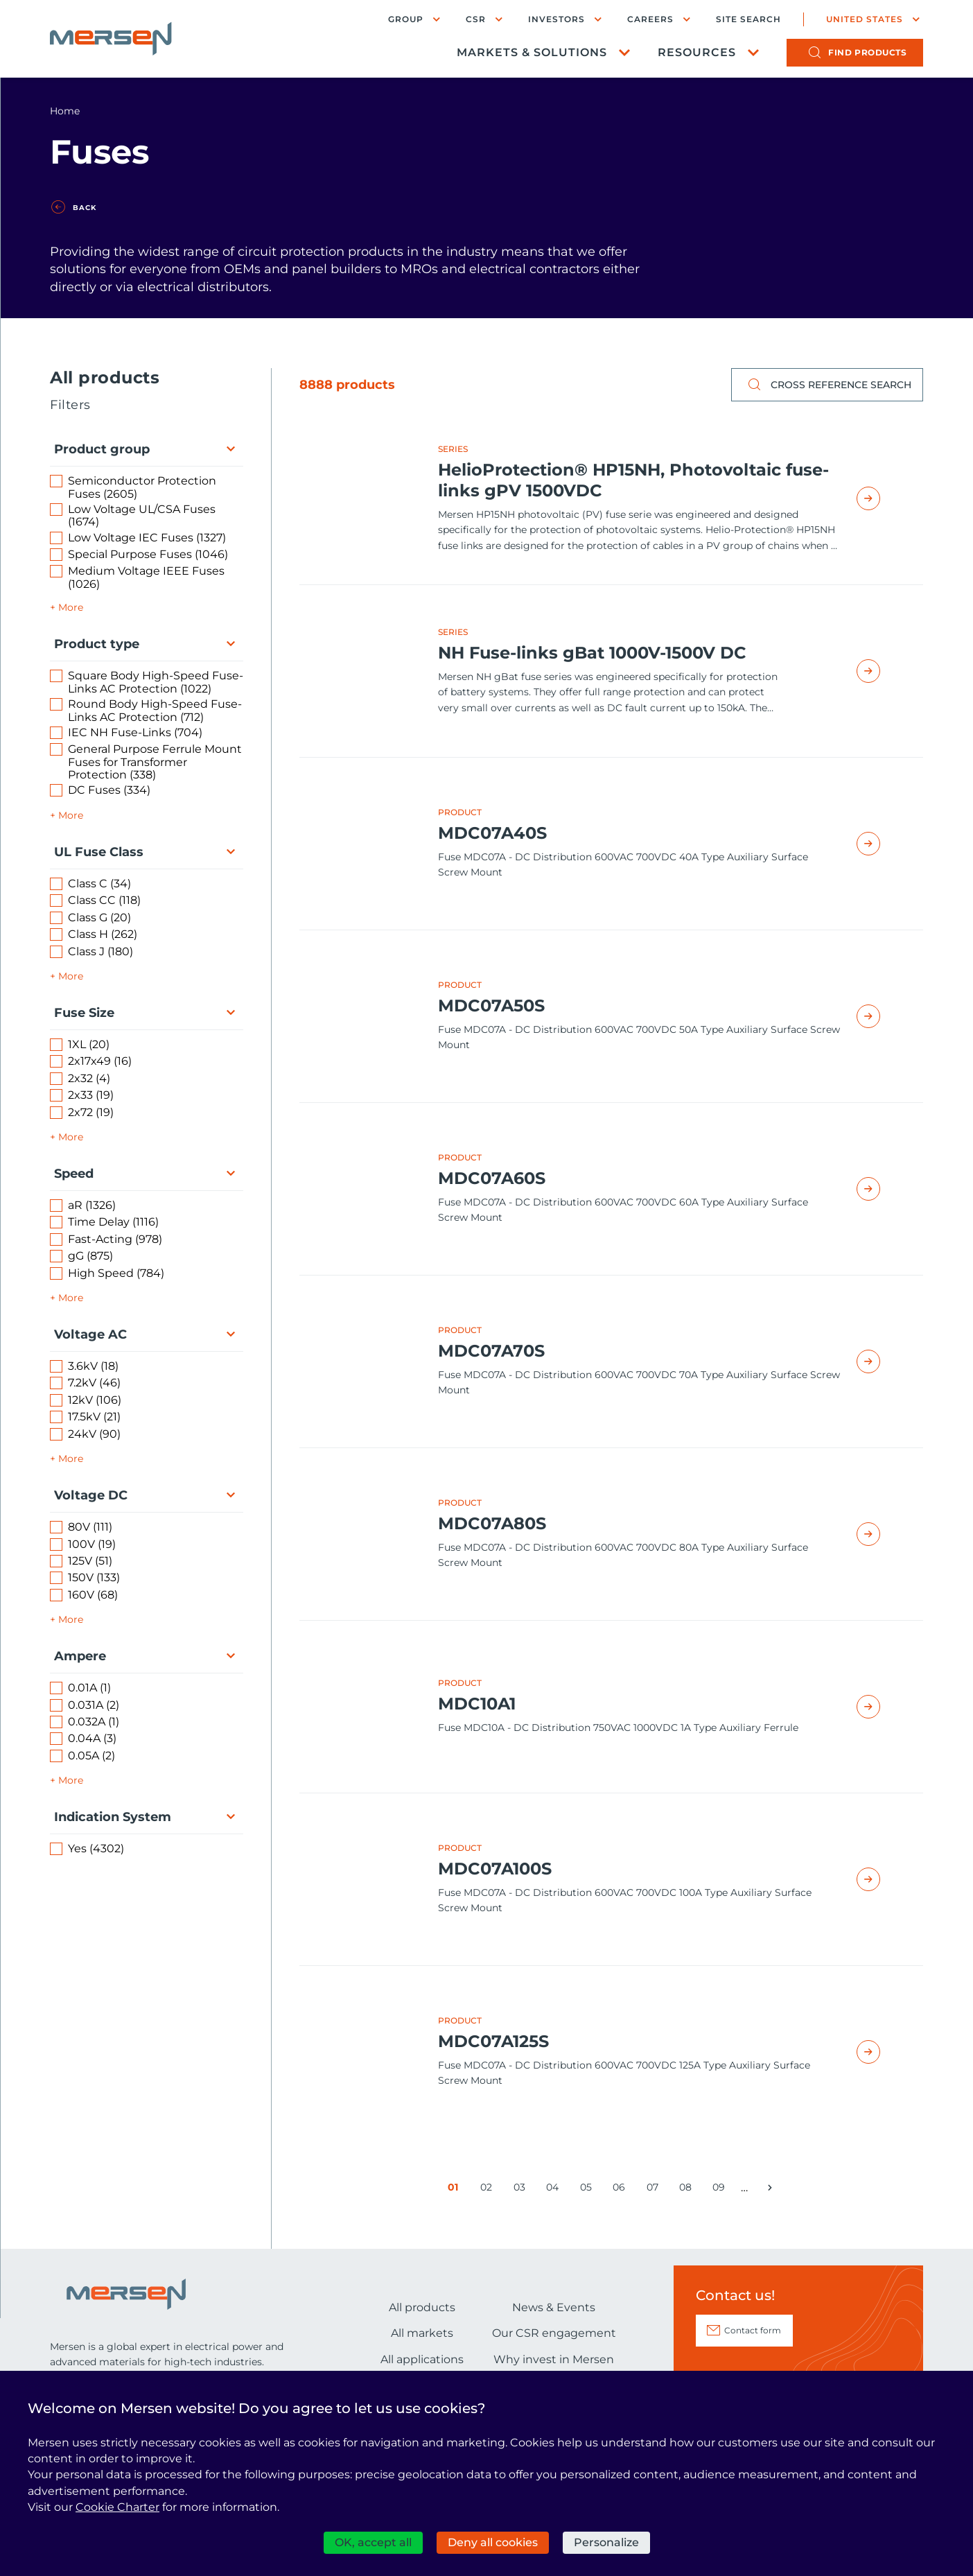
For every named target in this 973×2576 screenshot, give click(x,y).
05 (588, 2190)
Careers (650, 19)
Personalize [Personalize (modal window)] (606, 2542)
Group (405, 19)
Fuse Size (84, 1012)
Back (84, 208)
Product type (96, 644)
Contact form (752, 2330)
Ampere (80, 1656)
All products (422, 2307)
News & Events (553, 2307)
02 (489, 2190)
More (70, 607)
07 (655, 2190)
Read (884, 498)
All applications (422, 2359)
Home (65, 110)
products (867, 52)
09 (721, 2190)
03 (522, 2190)
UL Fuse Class (98, 852)
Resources (697, 52)
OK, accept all (373, 2542)
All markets (422, 2333)
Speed (74, 1173)
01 (456, 2190)
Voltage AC (90, 1334)
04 (554, 2190)
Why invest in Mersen (553, 2359)
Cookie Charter (117, 2507)
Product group (102, 449)
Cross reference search (827, 385)
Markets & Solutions (532, 52)
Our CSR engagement (554, 2333)
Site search (748, 19)
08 (687, 2190)
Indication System (112, 1817)
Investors (556, 19)
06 (621, 2190)
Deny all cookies (493, 2542)
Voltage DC (91, 1495)
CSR (476, 19)
